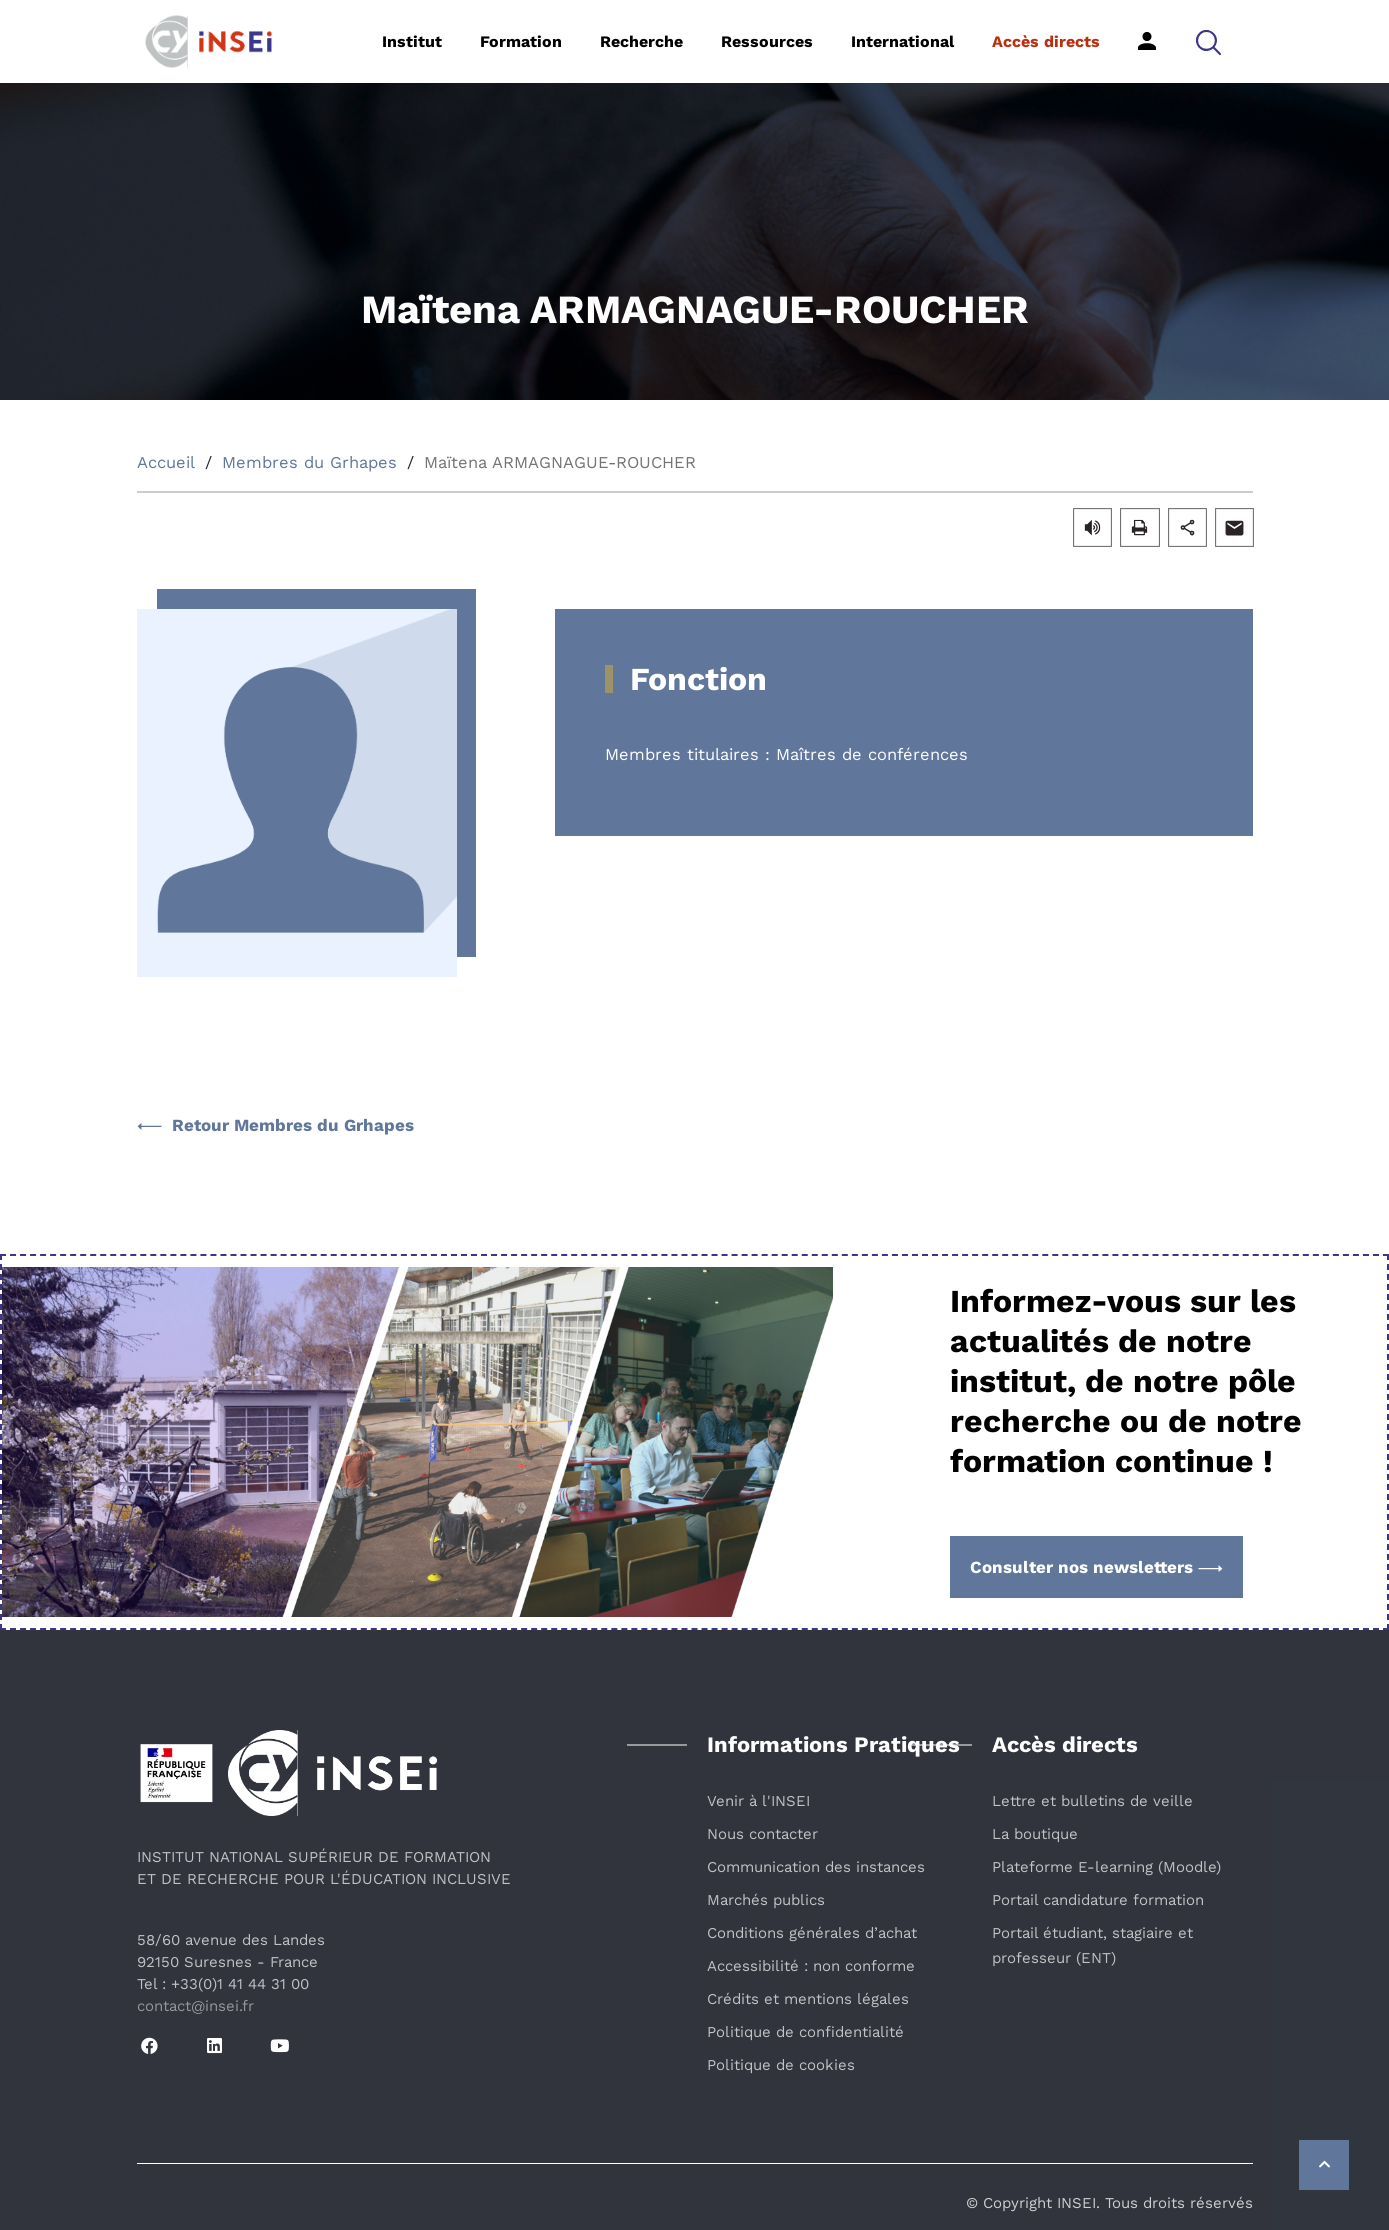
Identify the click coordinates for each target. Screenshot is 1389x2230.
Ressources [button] (767, 41)
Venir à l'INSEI (758, 1801)
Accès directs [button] (1046, 41)
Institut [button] (412, 41)
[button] (1208, 41)
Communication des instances (816, 1867)
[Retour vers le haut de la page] (1324, 2165)
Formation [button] (521, 41)
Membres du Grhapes (309, 462)
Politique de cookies (781, 2065)
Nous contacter (762, 1834)
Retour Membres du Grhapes (275, 1125)
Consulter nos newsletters (1096, 1567)
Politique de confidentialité (805, 2032)
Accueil (166, 462)
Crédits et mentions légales (808, 1999)
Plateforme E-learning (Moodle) (1106, 1867)
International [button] (902, 41)
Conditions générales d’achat (812, 1933)
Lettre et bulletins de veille (1092, 1801)
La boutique (1035, 1834)
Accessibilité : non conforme (811, 1966)
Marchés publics (766, 1900)
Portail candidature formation (1098, 1900)
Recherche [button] (641, 41)
